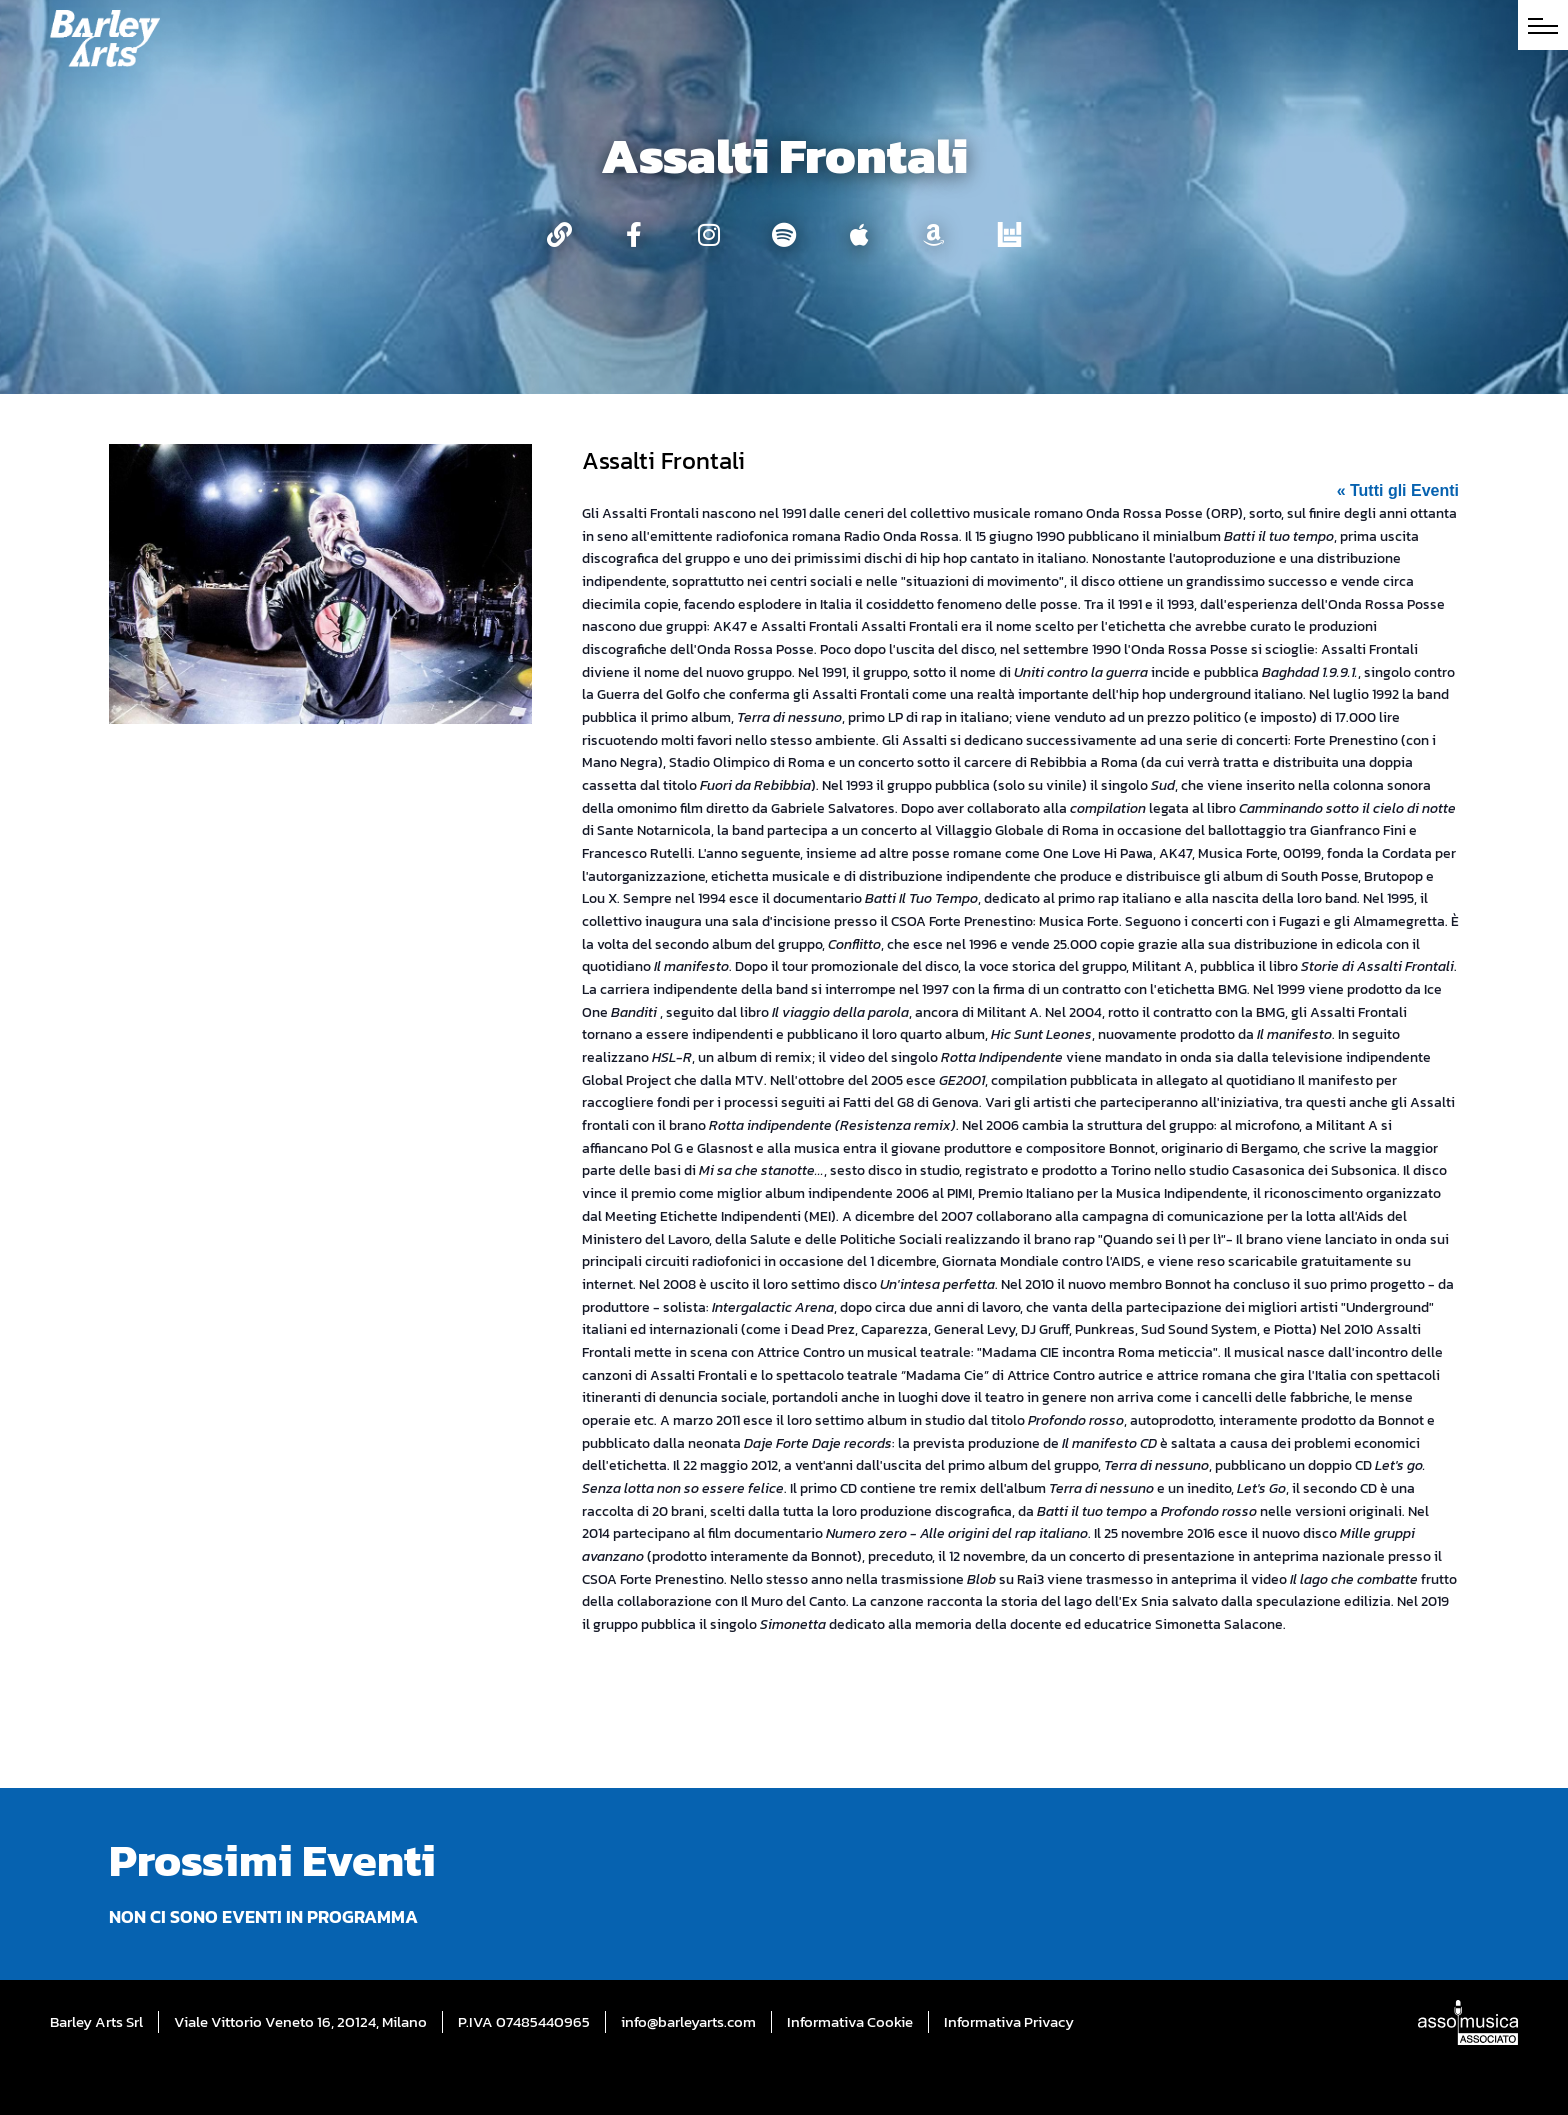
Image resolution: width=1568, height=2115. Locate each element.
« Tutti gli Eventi (1398, 490)
